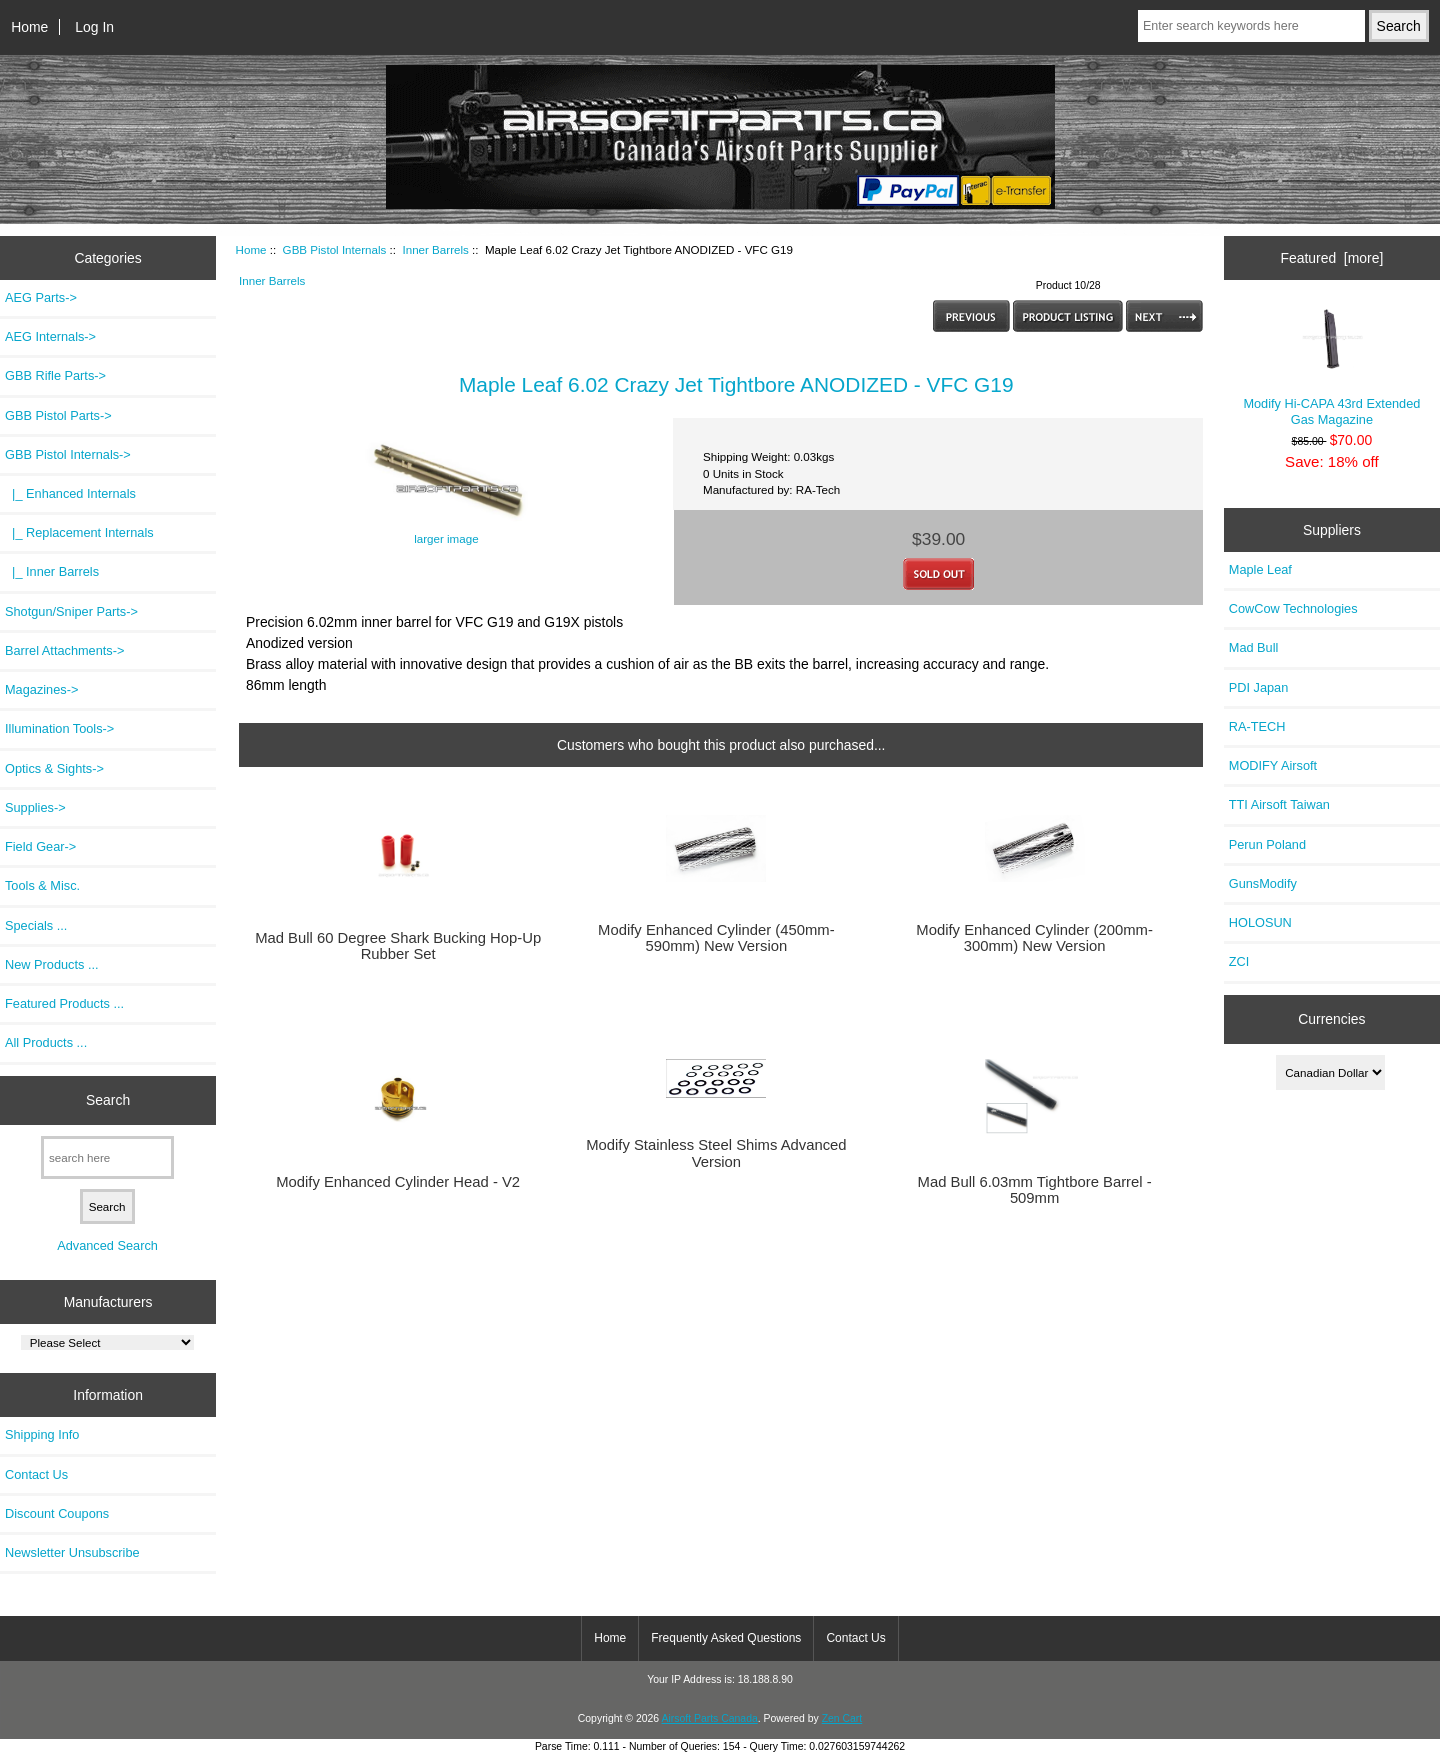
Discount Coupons (57, 1513)
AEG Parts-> (41, 297)
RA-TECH (1257, 726)
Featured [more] (1331, 258)
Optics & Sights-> (54, 768)
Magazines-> (41, 689)
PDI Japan (1259, 687)
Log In (94, 27)
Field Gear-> (40, 846)
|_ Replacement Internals (79, 532)
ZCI (1239, 961)
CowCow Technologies (1293, 608)
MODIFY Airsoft (1273, 765)
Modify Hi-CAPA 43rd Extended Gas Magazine (1331, 367)
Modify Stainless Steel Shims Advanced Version (716, 1153)
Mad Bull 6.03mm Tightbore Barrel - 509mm (1035, 1190)
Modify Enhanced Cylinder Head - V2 (398, 1182)
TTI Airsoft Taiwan (1279, 804)
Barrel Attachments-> (64, 650)
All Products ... (46, 1042)
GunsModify (1263, 883)
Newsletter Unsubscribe (72, 1552)
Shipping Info (42, 1434)
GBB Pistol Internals (335, 249)
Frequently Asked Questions (726, 1638)
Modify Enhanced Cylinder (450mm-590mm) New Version (716, 938)
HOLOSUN (1260, 922)
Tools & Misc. (42, 885)
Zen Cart (842, 1718)
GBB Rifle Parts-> (55, 375)
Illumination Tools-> (59, 728)
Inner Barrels (435, 249)
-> (68, 454)
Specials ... (36, 925)
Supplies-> (35, 807)
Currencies (1331, 1019)
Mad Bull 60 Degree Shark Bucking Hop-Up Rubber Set (398, 946)
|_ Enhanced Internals (70, 493)
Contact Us (36, 1474)
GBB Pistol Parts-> (58, 415)
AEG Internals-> (50, 336)
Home (29, 27)
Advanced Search (107, 1245)
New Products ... (52, 964)
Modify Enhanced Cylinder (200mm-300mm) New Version (1034, 938)
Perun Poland (1267, 844)
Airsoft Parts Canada (709, 1718)
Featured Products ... (64, 1003)
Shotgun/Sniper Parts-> (71, 611)
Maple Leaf (1260, 569)
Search (108, 1100)
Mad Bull (1254, 647)
